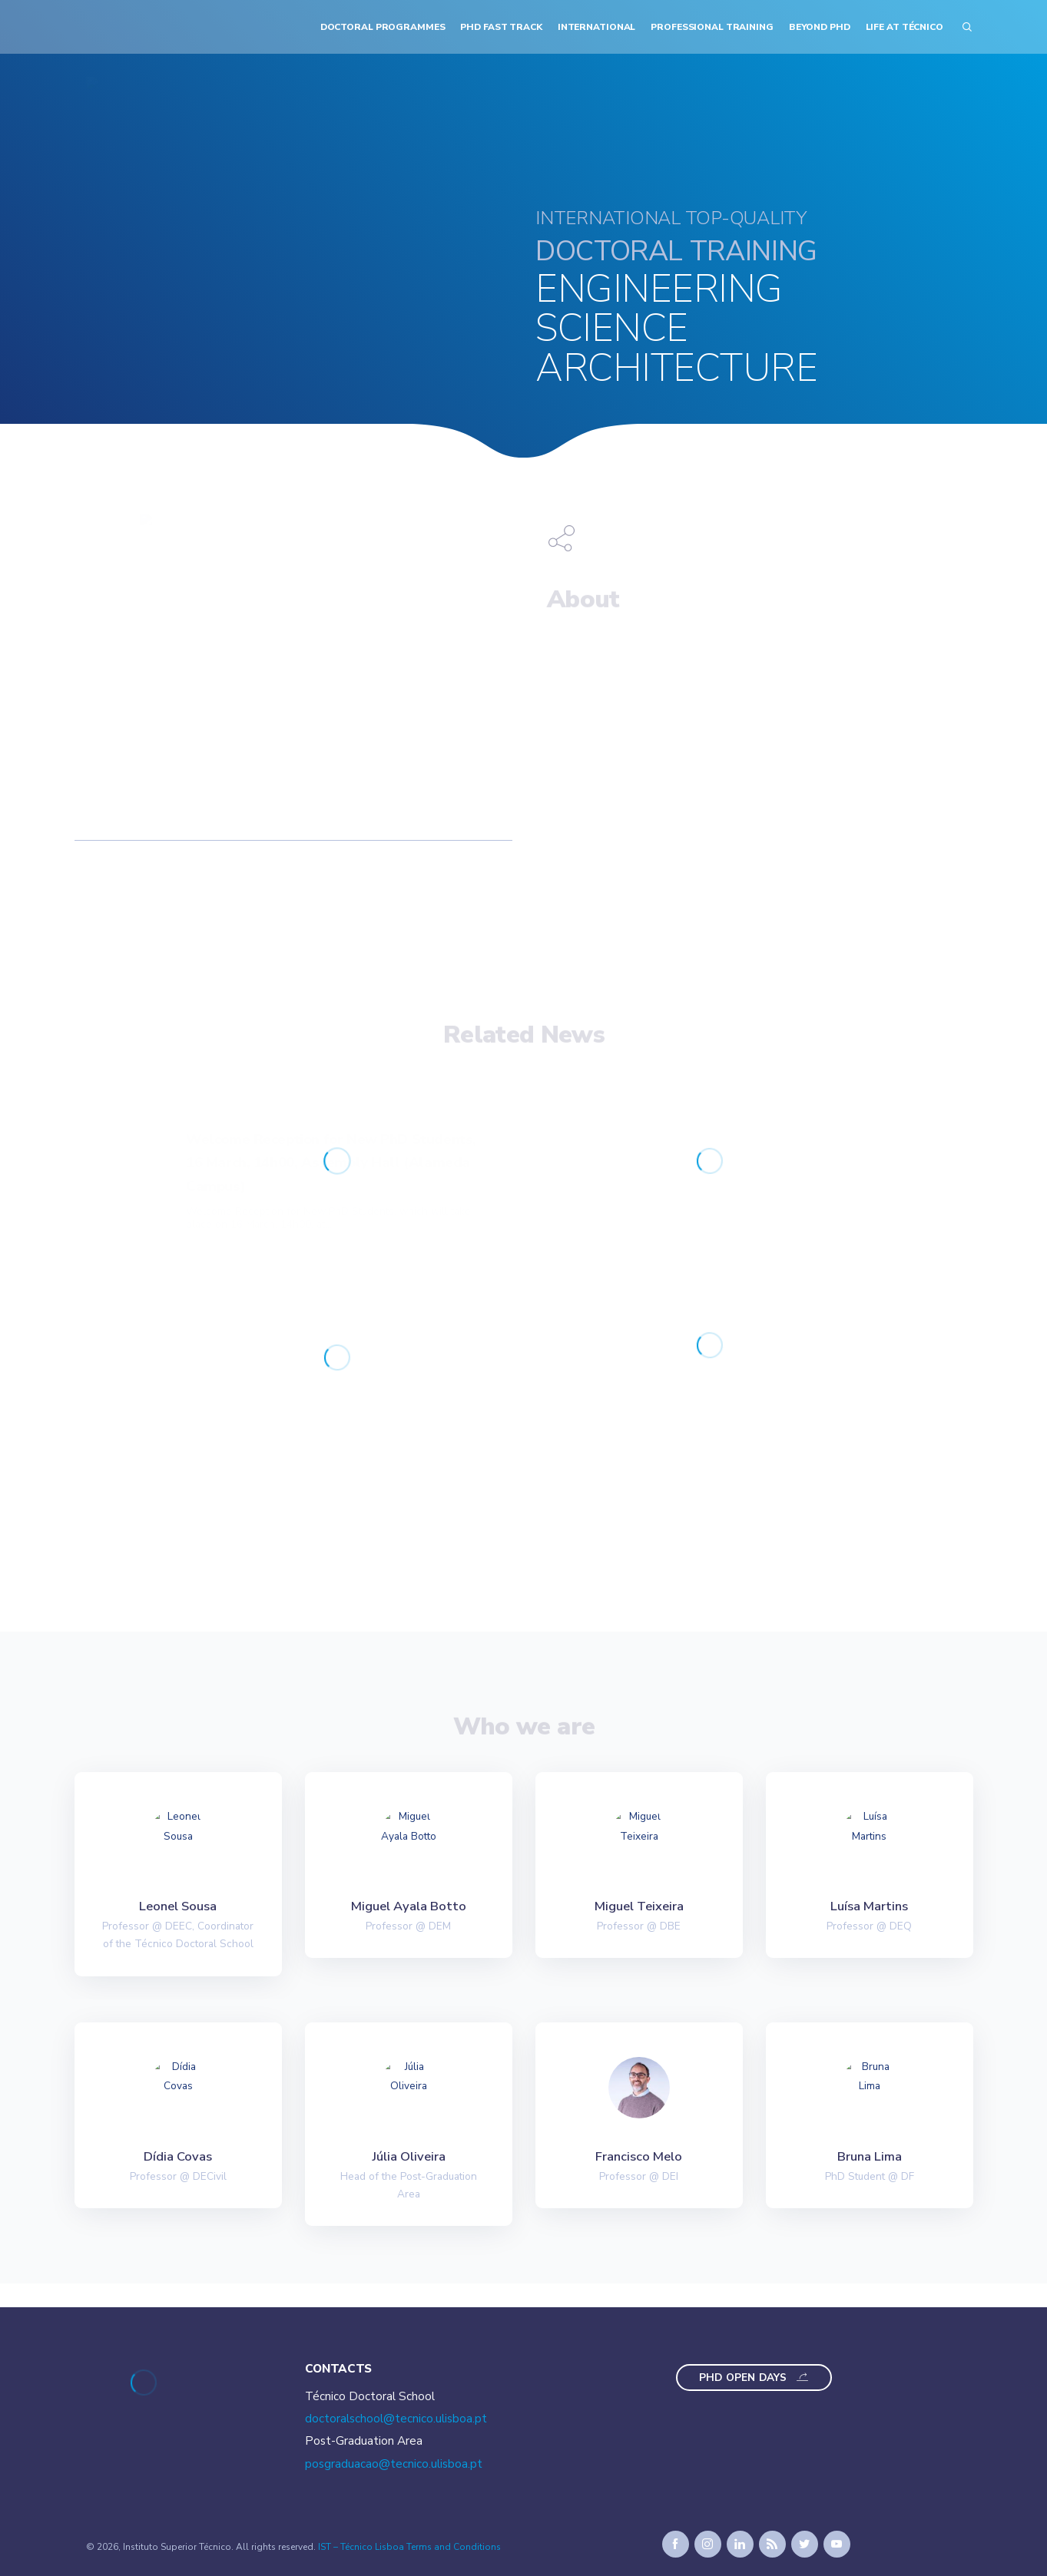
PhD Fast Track (501, 27)
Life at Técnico (904, 27)
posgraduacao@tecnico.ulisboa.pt (393, 2464)
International (596, 27)
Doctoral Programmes (383, 27)
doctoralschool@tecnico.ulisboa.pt (396, 2418)
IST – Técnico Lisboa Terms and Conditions (409, 2547)
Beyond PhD (819, 27)
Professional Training (712, 27)
